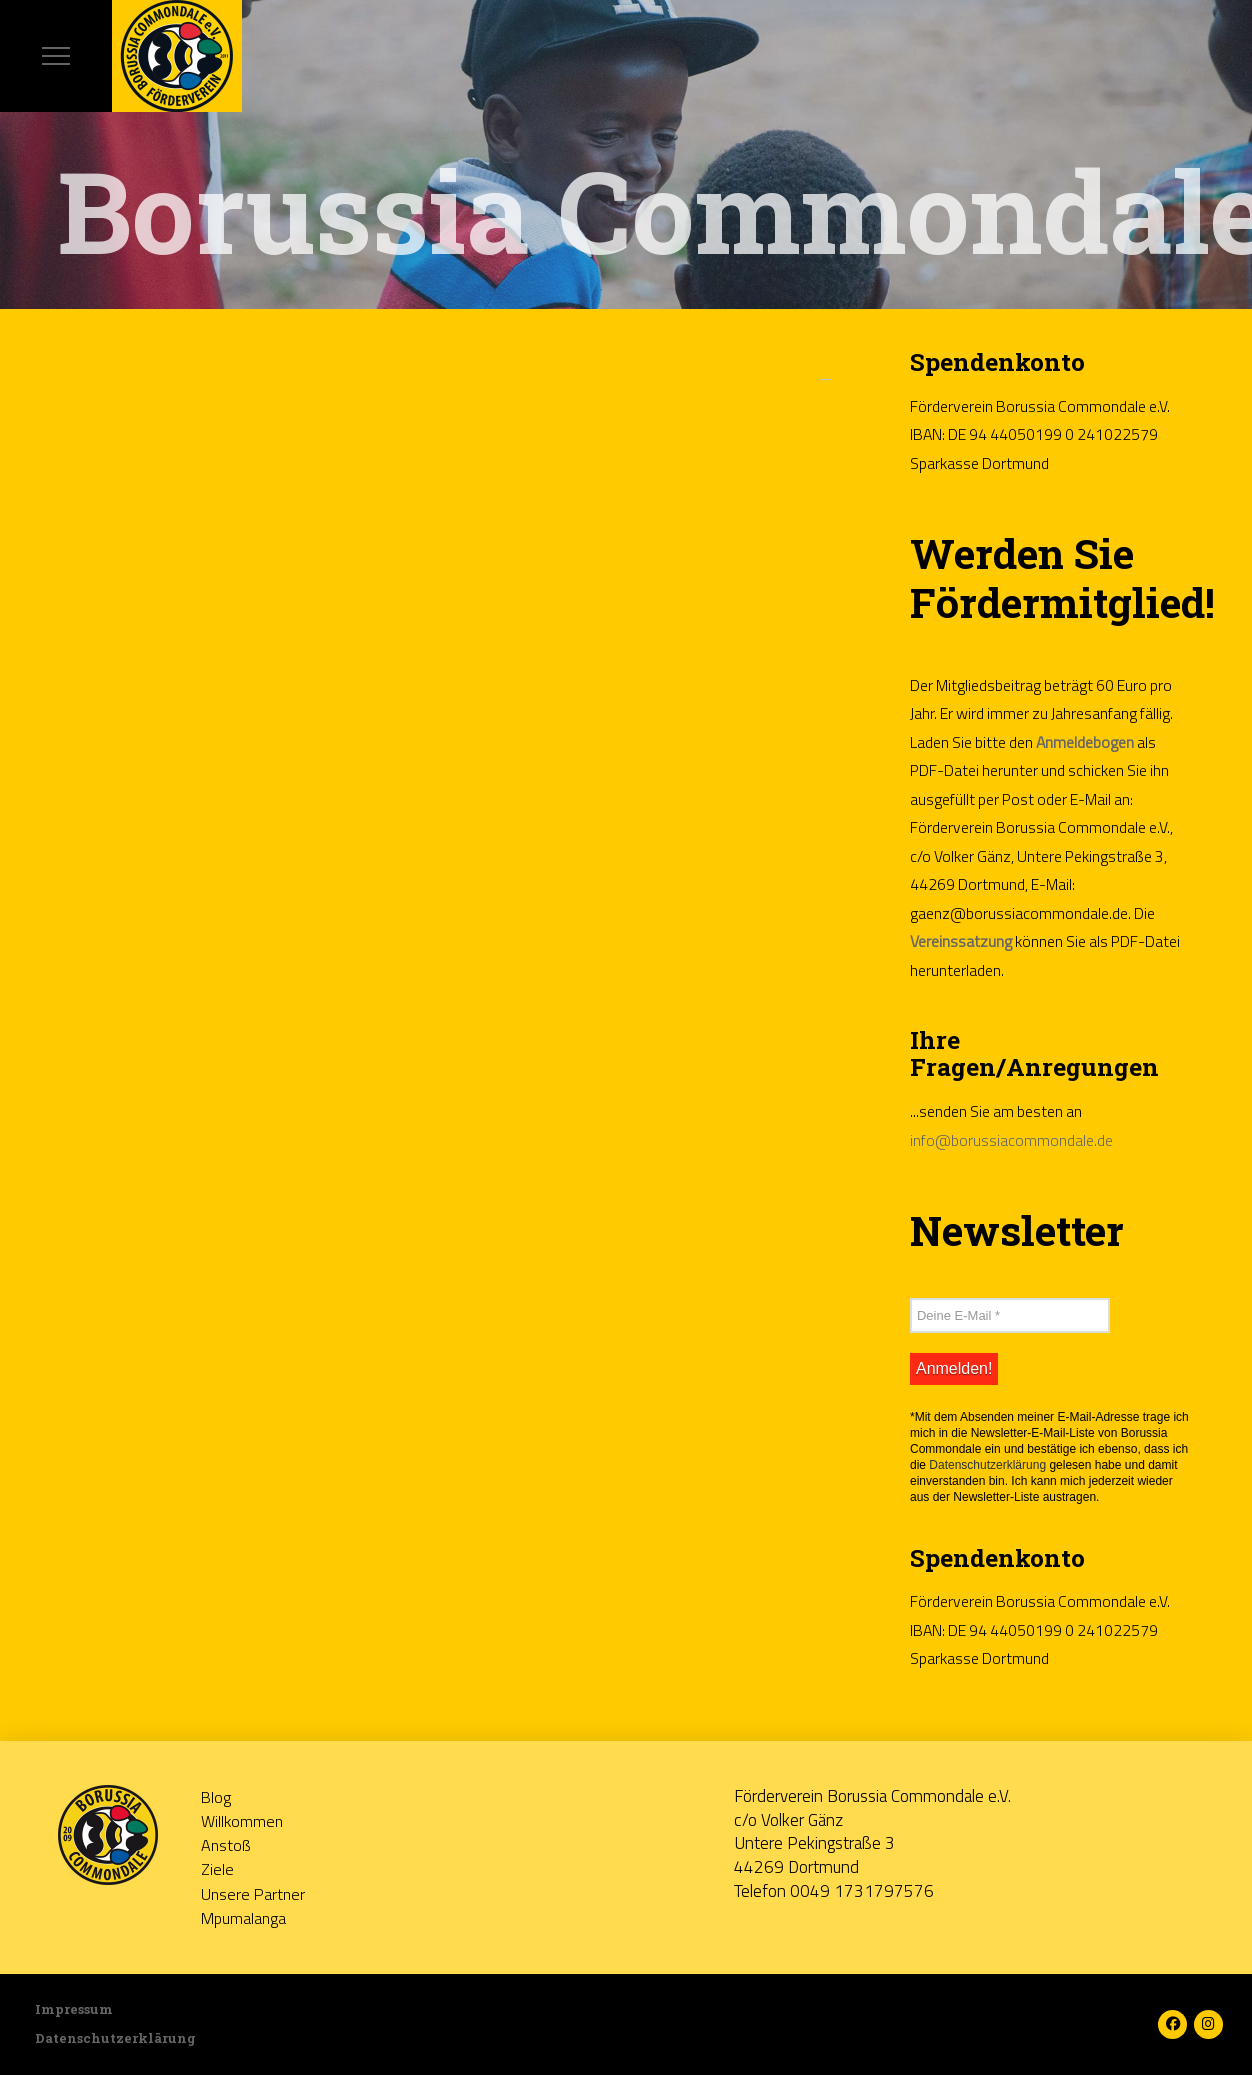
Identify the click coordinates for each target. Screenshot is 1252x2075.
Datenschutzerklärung (987, 1465)
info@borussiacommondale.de (1011, 1140)
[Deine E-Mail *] (1010, 1315)
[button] (56, 56)
